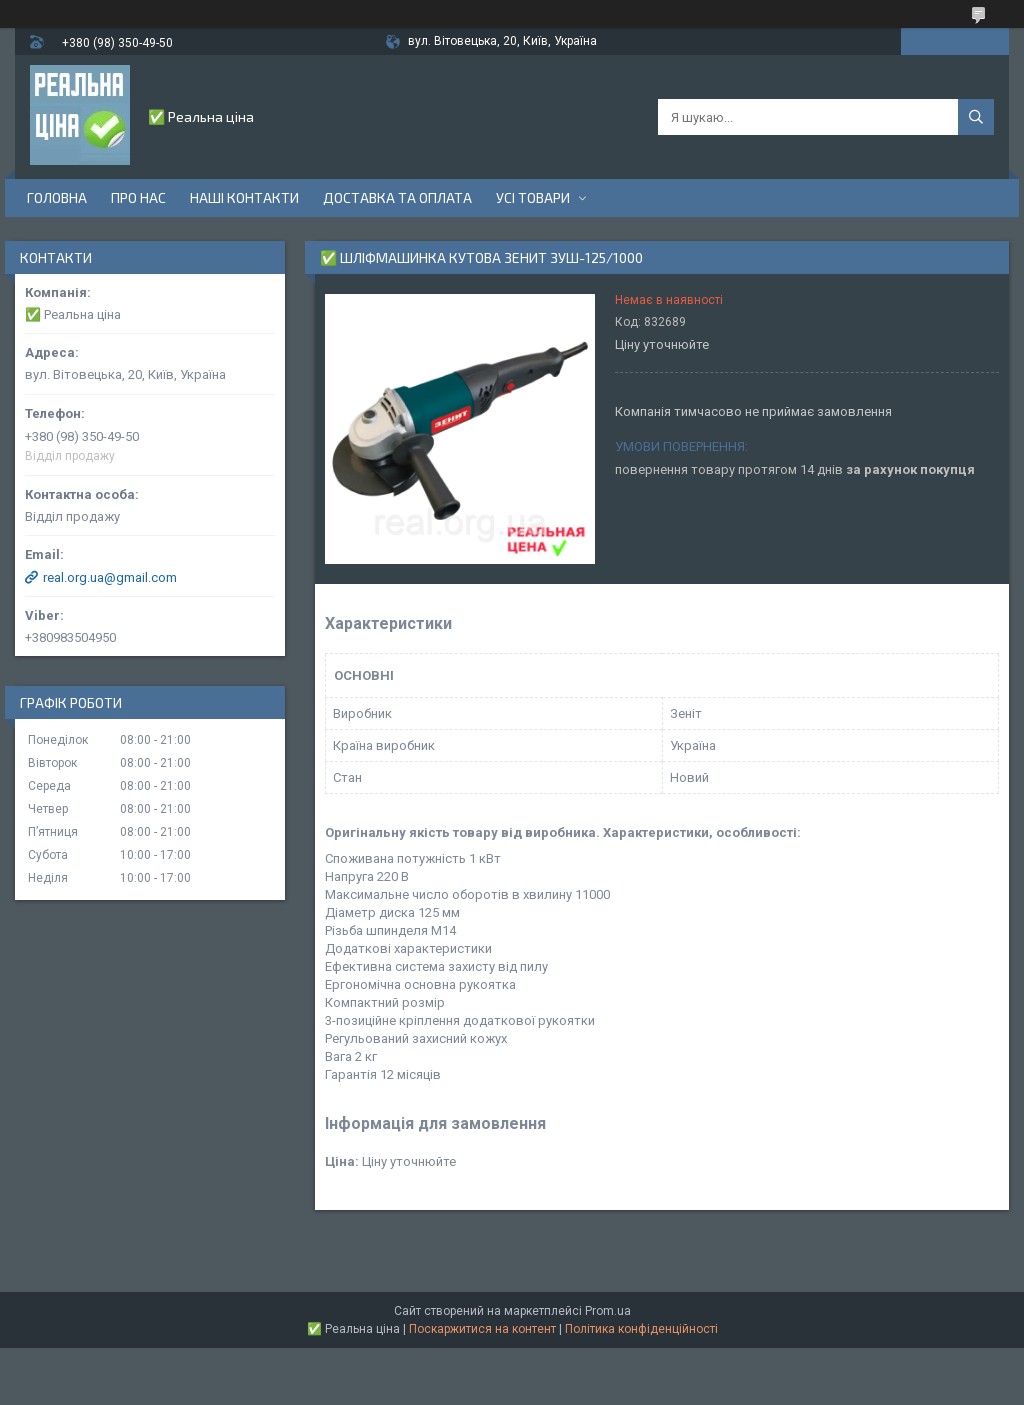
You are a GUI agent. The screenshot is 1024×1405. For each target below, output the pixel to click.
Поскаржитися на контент (482, 1329)
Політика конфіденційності (641, 1329)
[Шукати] (976, 117)
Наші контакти (244, 197)
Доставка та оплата (397, 197)
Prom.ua (608, 1311)
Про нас (138, 197)
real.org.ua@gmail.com (110, 577)
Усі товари (533, 197)
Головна (57, 197)
